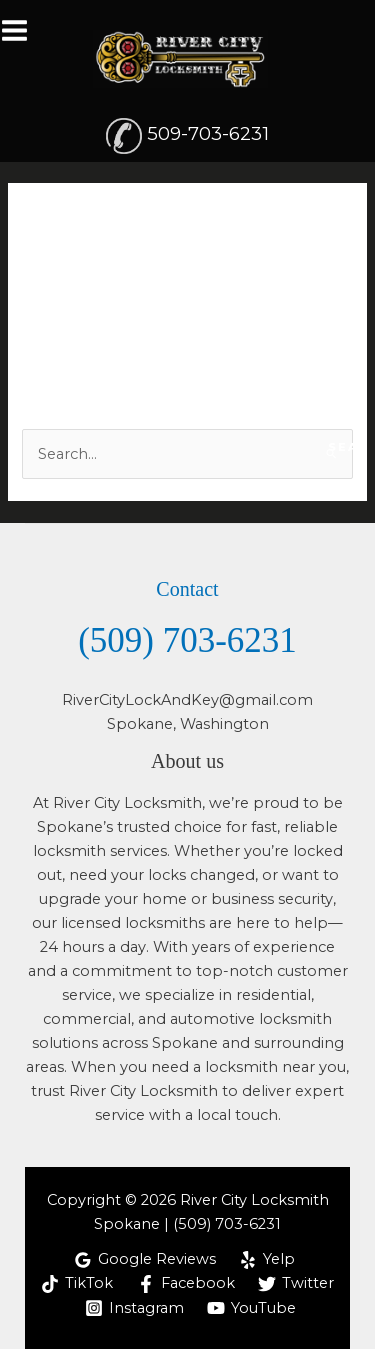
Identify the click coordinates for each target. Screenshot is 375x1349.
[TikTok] (77, 1284)
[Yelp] (268, 1260)
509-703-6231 (208, 133)
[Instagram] (134, 1308)
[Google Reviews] (145, 1260)
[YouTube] (252, 1308)
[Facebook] (186, 1284)
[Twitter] (296, 1284)
